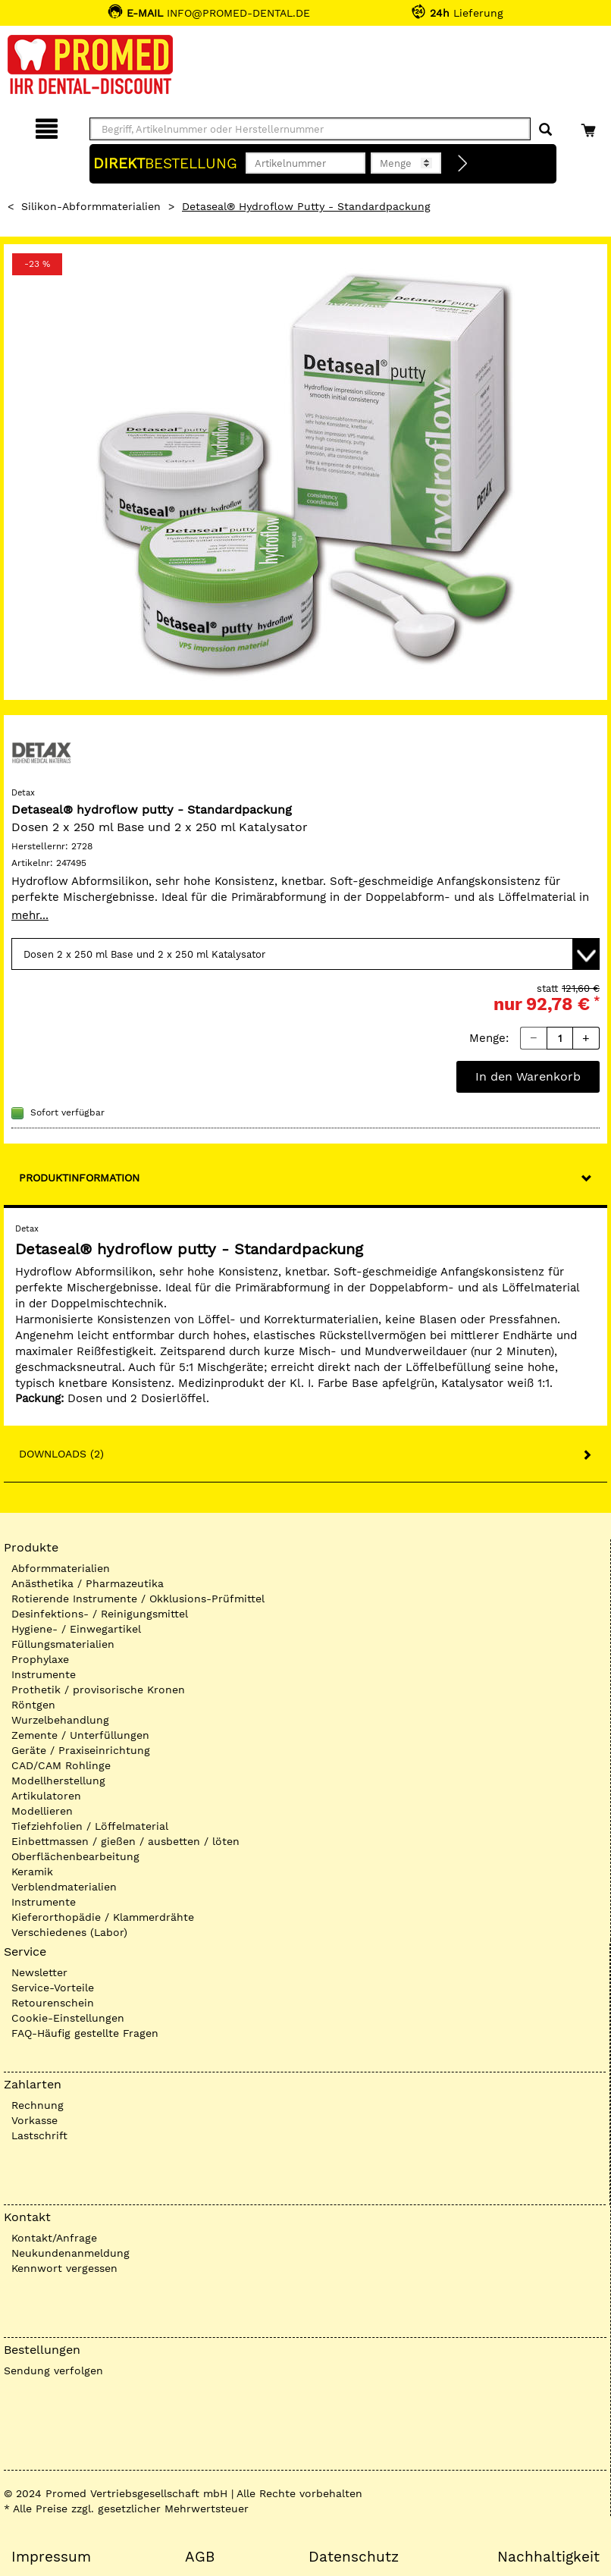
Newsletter (39, 1972)
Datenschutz (354, 2557)
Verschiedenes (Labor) (69, 1932)
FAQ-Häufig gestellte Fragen (84, 2033)
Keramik (32, 1871)
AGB (200, 2557)
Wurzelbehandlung (60, 1720)
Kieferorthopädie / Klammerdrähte (102, 1917)
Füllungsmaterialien (62, 1644)
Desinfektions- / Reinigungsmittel (99, 1614)
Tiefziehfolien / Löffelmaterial (89, 1826)
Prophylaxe (40, 1659)
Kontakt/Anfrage (54, 2238)
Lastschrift (39, 2135)
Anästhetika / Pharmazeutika (87, 1583)
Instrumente (43, 1674)
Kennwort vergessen (64, 2268)
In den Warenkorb (528, 1076)
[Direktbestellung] (463, 164)
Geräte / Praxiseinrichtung (80, 1750)
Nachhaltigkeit (548, 2557)
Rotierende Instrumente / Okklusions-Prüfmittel (138, 1598)
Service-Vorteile (52, 1987)
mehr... (30, 915)
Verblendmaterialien (64, 1887)
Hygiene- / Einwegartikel (76, 1629)
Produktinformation (79, 1178)
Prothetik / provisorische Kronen (98, 1689)
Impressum (51, 2557)
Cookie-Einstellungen (67, 2018)
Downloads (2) (61, 1454)
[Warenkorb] (590, 126)
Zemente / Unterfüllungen (80, 1735)
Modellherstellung (58, 1780)
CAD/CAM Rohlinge (61, 1765)
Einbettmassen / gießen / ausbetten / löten (125, 1841)
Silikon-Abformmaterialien (91, 206)
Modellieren (42, 1811)
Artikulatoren (46, 1796)
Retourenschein (52, 2003)
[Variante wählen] (305, 954)
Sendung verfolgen (53, 2370)
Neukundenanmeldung (70, 2253)
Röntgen (33, 1705)
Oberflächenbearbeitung (75, 1856)
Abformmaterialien (60, 1568)
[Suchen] (545, 130)
